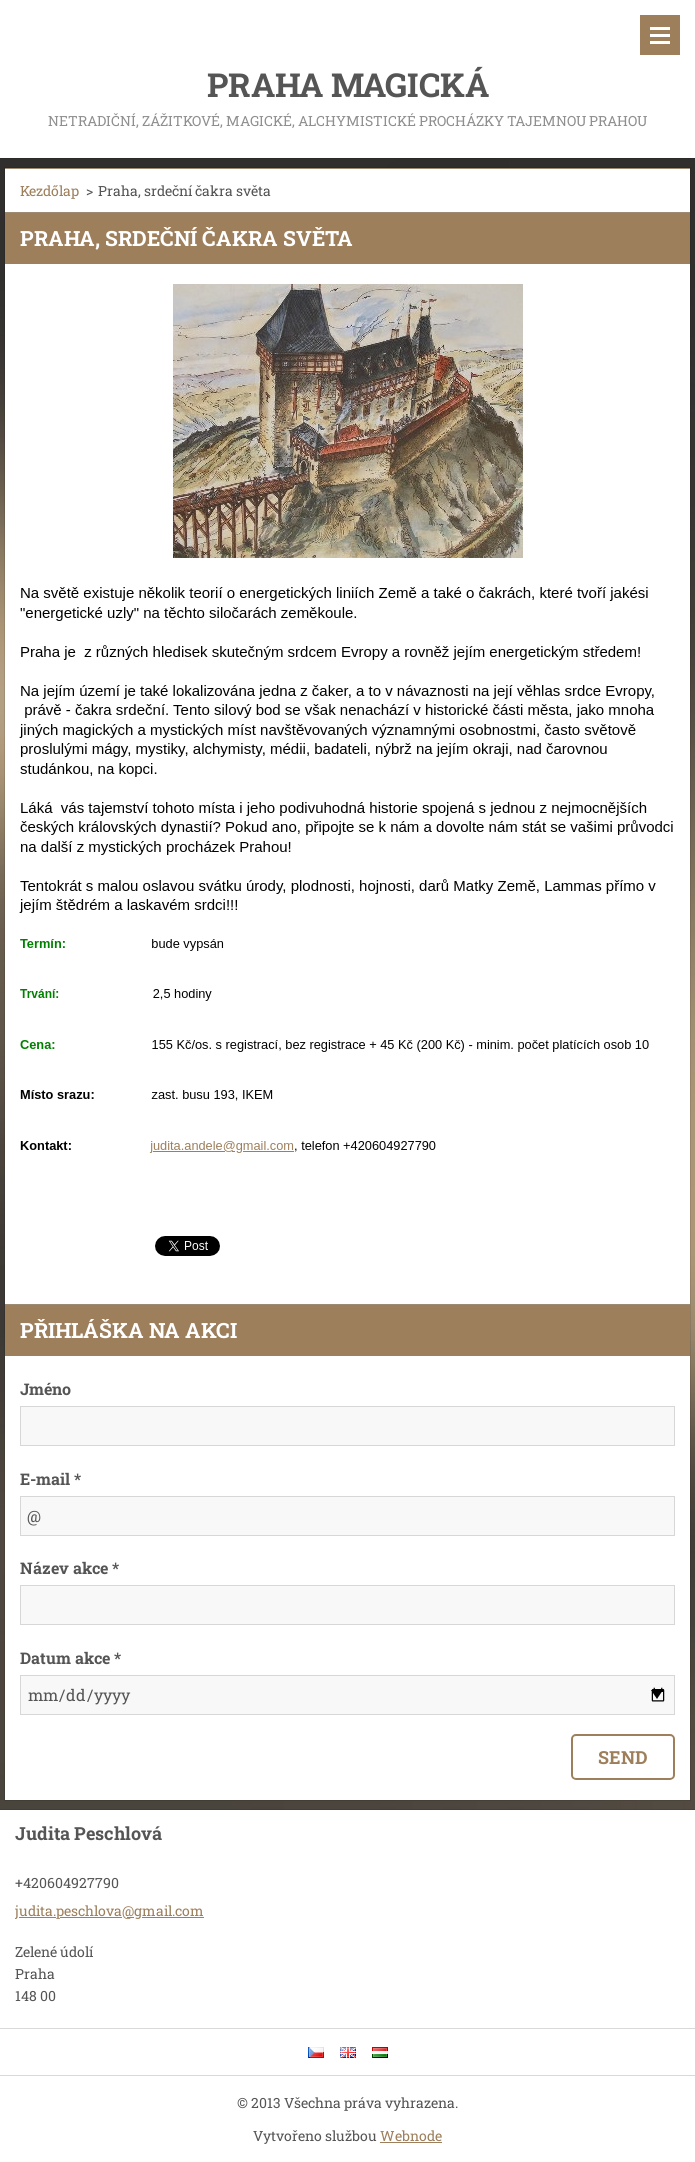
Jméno (45, 1388)
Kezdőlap (49, 190)
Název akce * (69, 1567)
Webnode (411, 2135)
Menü (660, 35)
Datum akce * (70, 1657)
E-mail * (50, 1478)
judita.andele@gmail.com (222, 1145)
